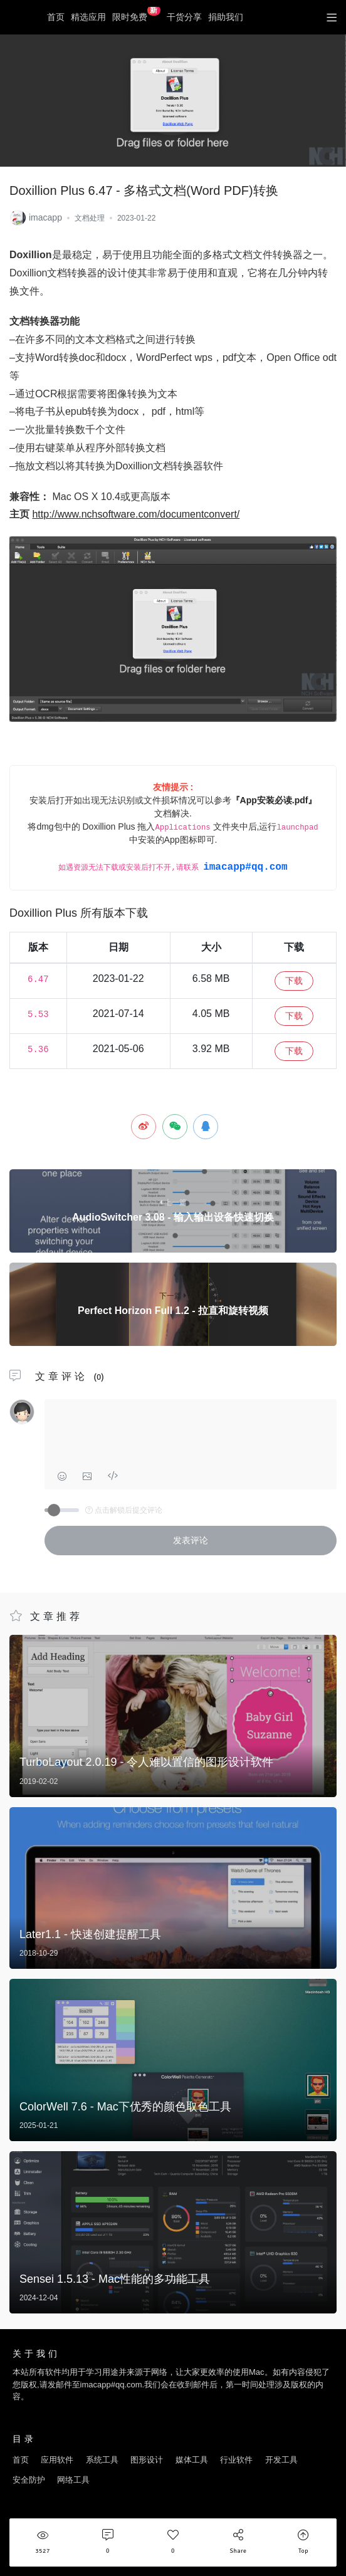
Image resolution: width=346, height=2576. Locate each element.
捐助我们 (225, 17)
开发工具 (281, 2459)
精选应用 (88, 17)
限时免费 (136, 14)
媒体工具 (192, 2459)
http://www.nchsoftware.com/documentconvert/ (135, 514)
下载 (294, 981)
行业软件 (236, 2459)
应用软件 (57, 2459)
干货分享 (184, 17)
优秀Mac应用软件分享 (21, 17)
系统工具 (102, 2459)
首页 (56, 17)
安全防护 (29, 2480)
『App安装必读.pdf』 (274, 800)
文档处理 (90, 218)
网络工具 (73, 2480)
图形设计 (146, 2459)
